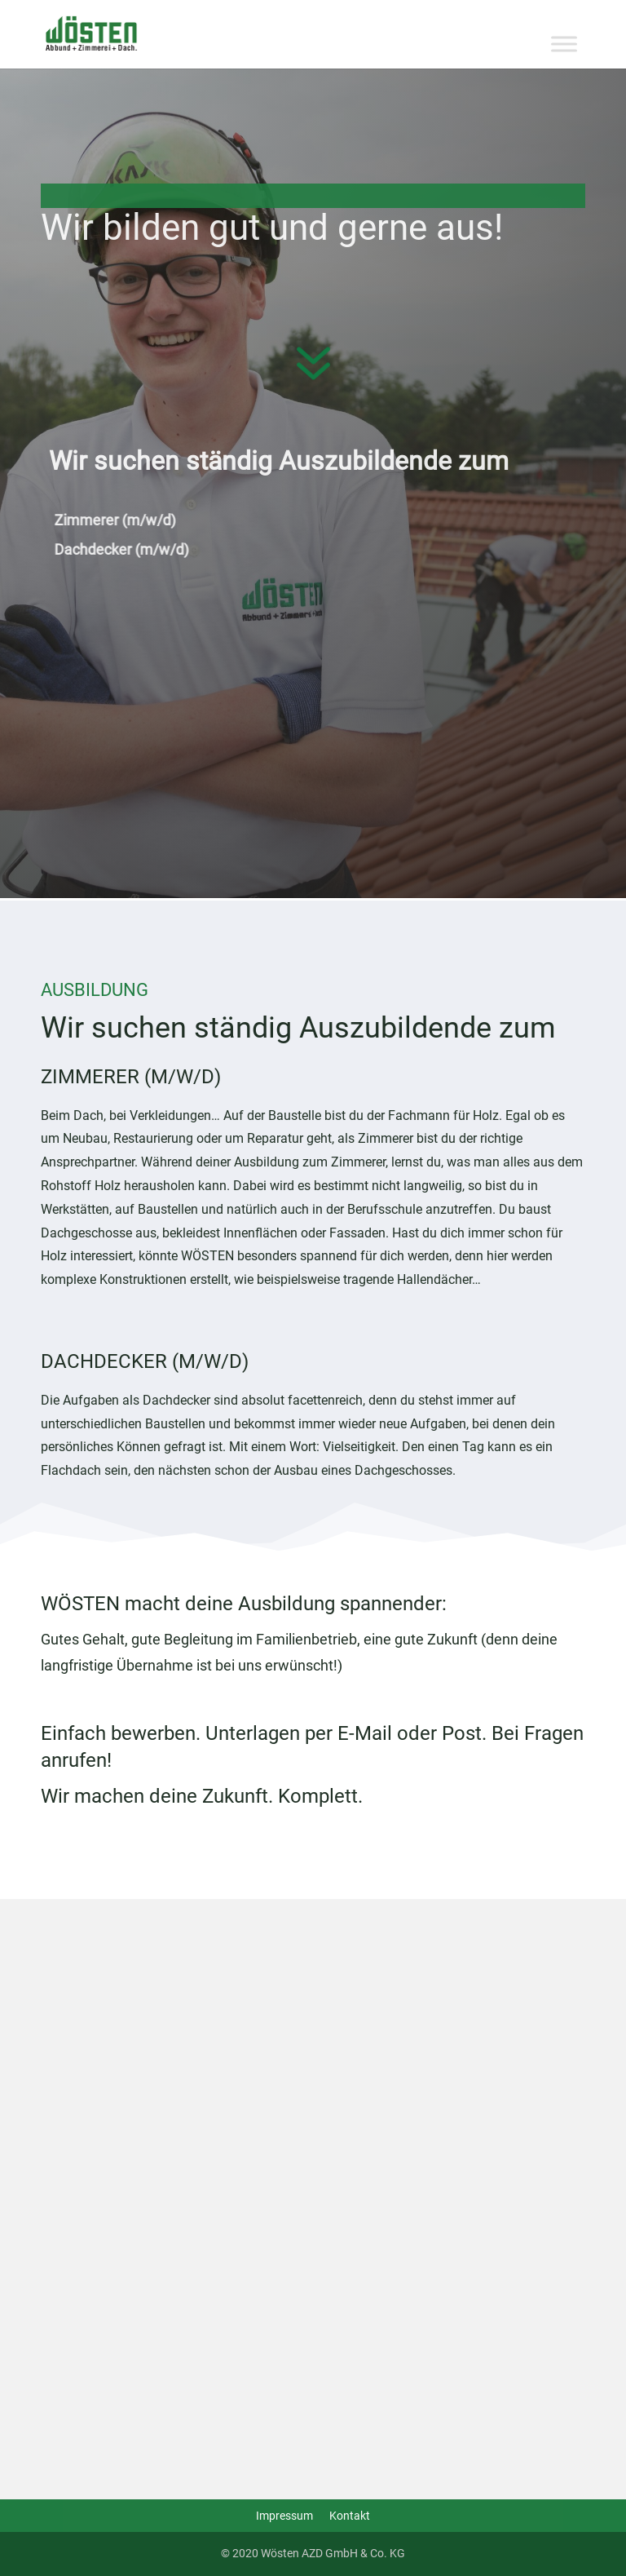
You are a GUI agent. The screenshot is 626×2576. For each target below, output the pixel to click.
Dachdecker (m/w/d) (138, 549)
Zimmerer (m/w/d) (131, 520)
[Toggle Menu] (564, 43)
